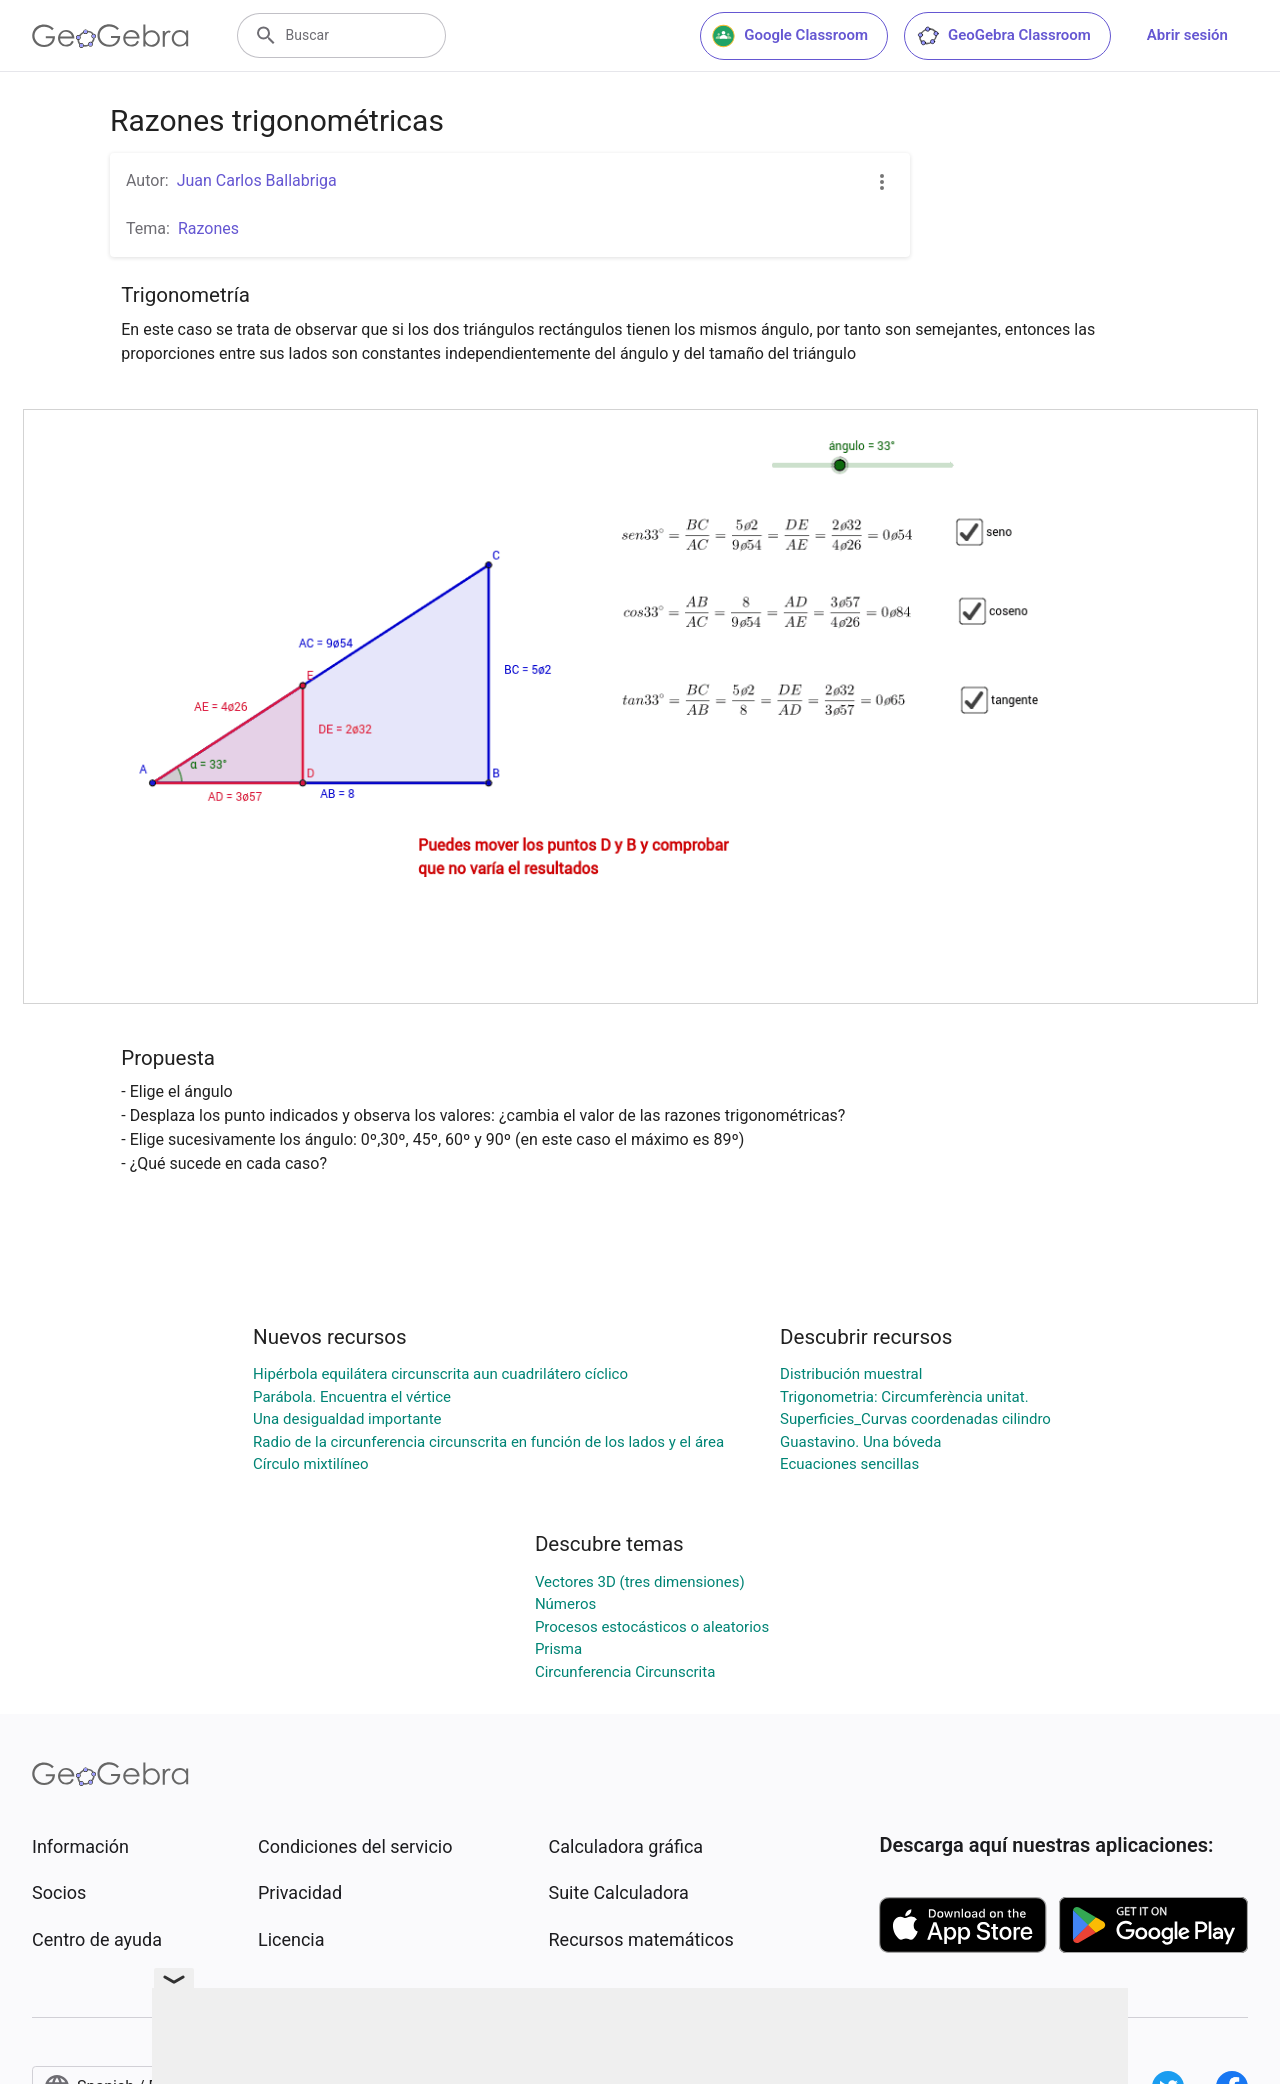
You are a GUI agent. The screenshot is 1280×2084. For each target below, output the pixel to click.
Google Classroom (790, 36)
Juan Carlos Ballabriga (257, 180)
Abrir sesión (1187, 35)
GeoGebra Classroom (1003, 36)
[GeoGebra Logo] (110, 36)
